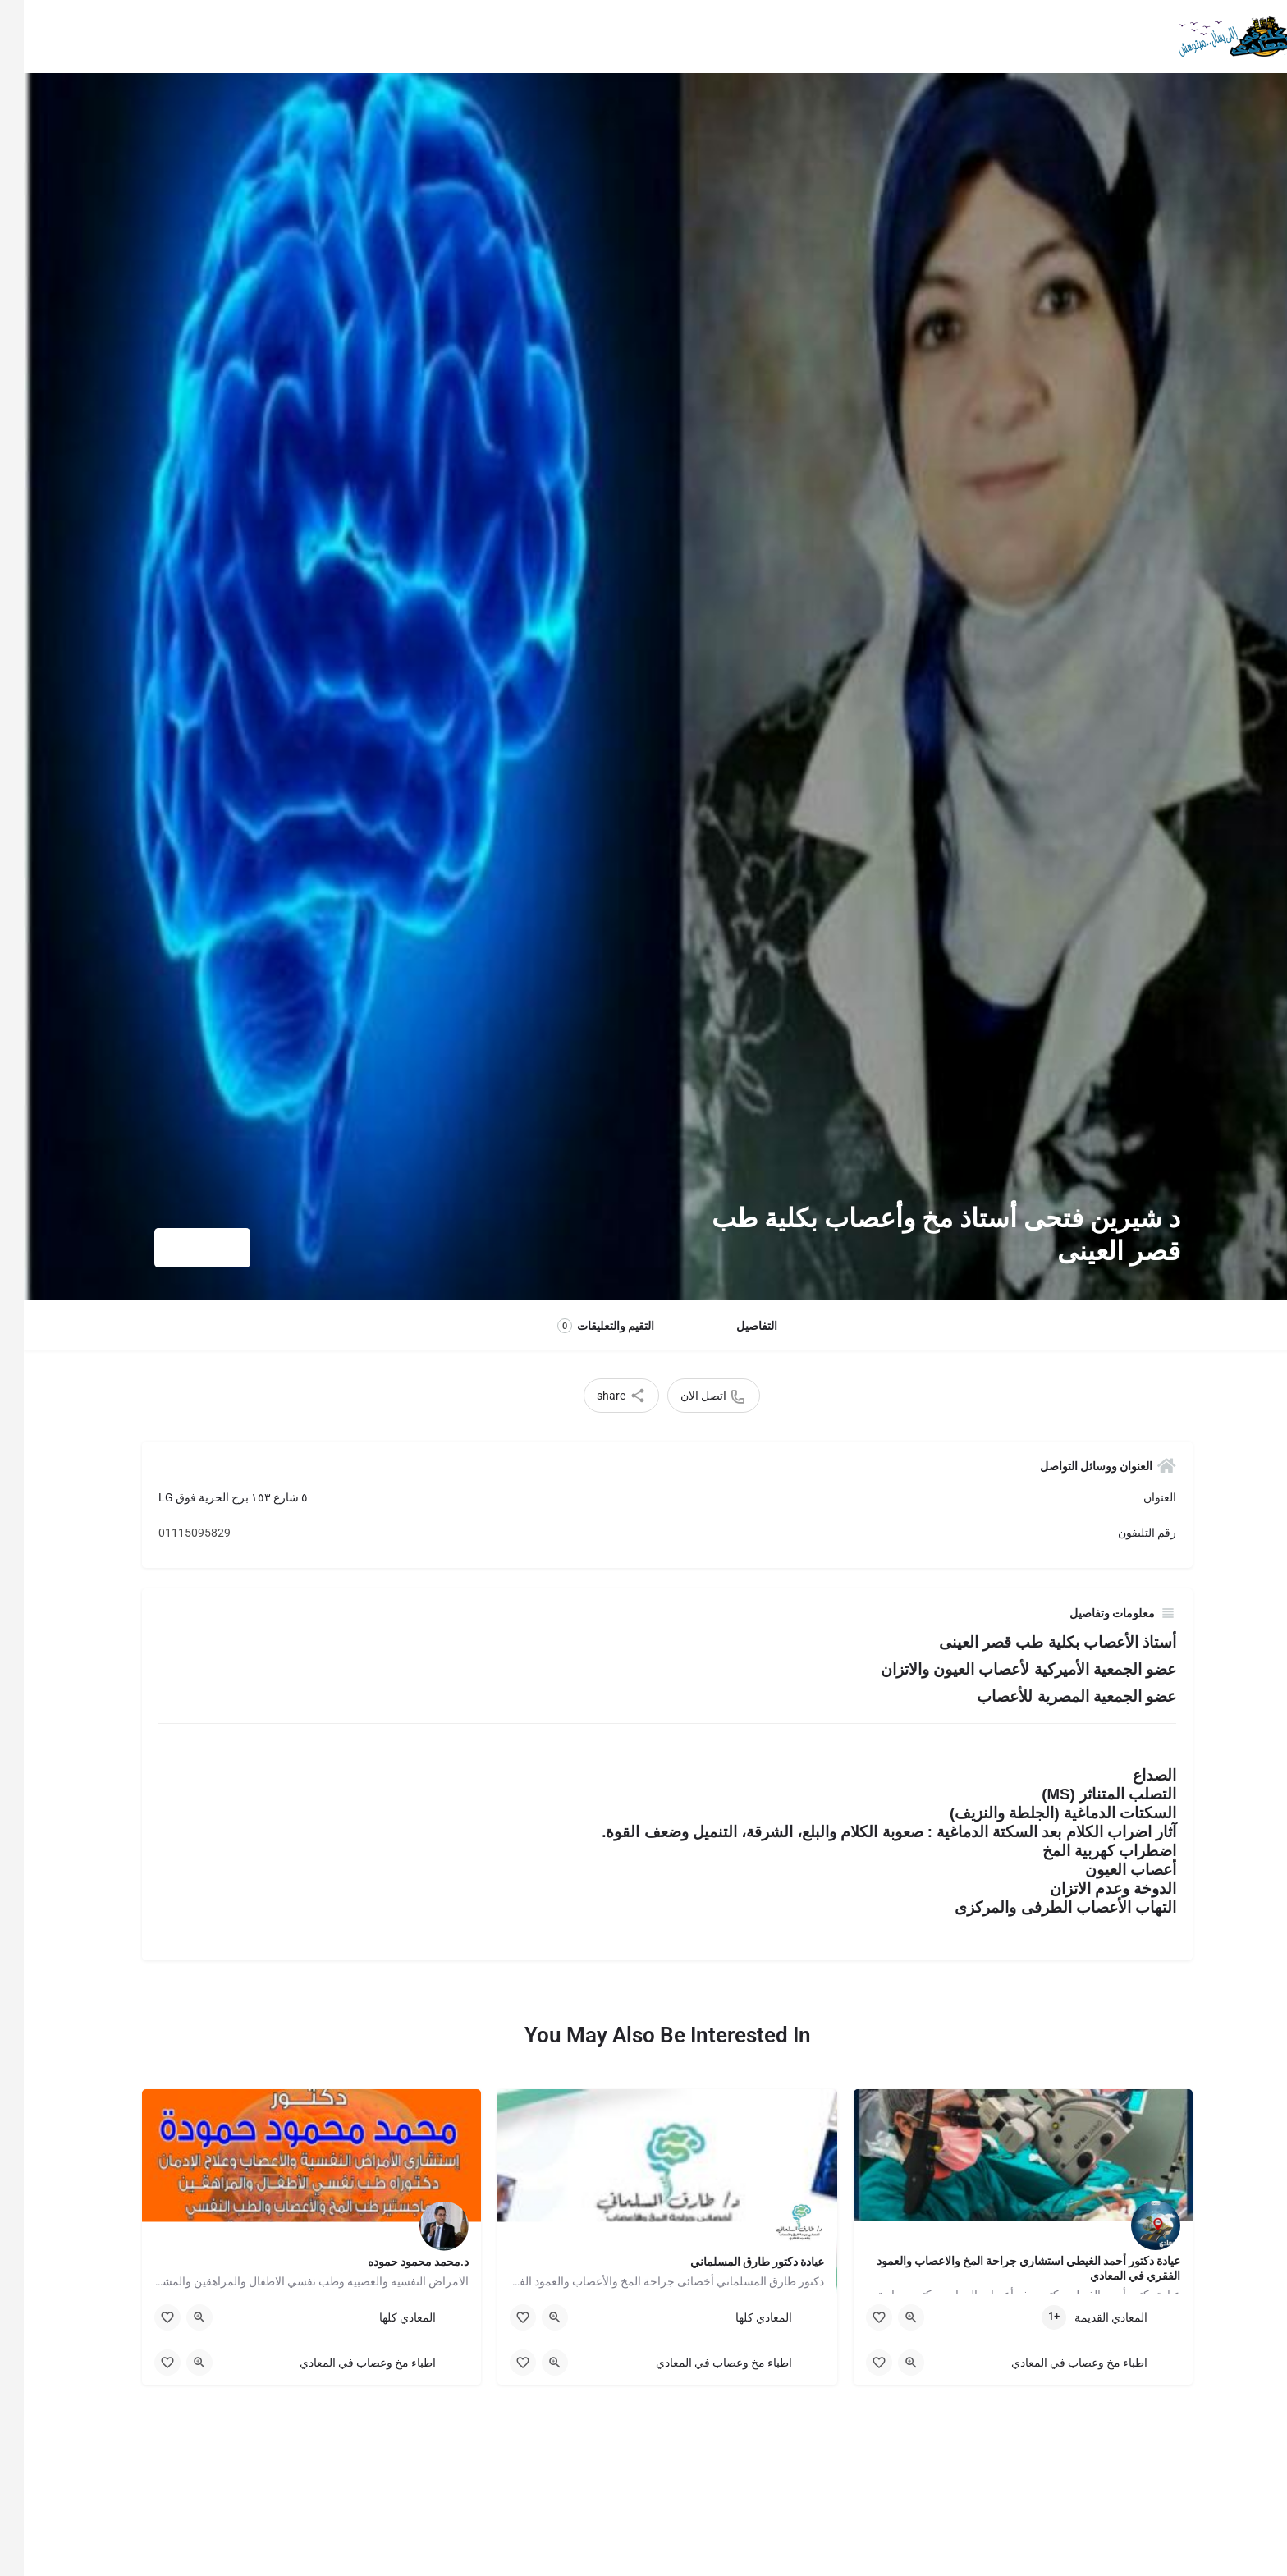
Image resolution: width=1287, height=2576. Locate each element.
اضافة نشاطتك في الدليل (372, 37)
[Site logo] (1211, 35)
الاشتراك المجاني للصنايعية (772, 37)
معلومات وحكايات (917, 37)
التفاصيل (732, 1325)
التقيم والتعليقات (582, 1325)
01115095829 (171, 1532)
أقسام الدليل (1029, 37)
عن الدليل (479, 37)
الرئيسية (1103, 37)
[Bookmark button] (855, 2317)
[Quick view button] (887, 2317)
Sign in (186, 37)
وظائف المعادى (648, 37)
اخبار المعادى (557, 37)
